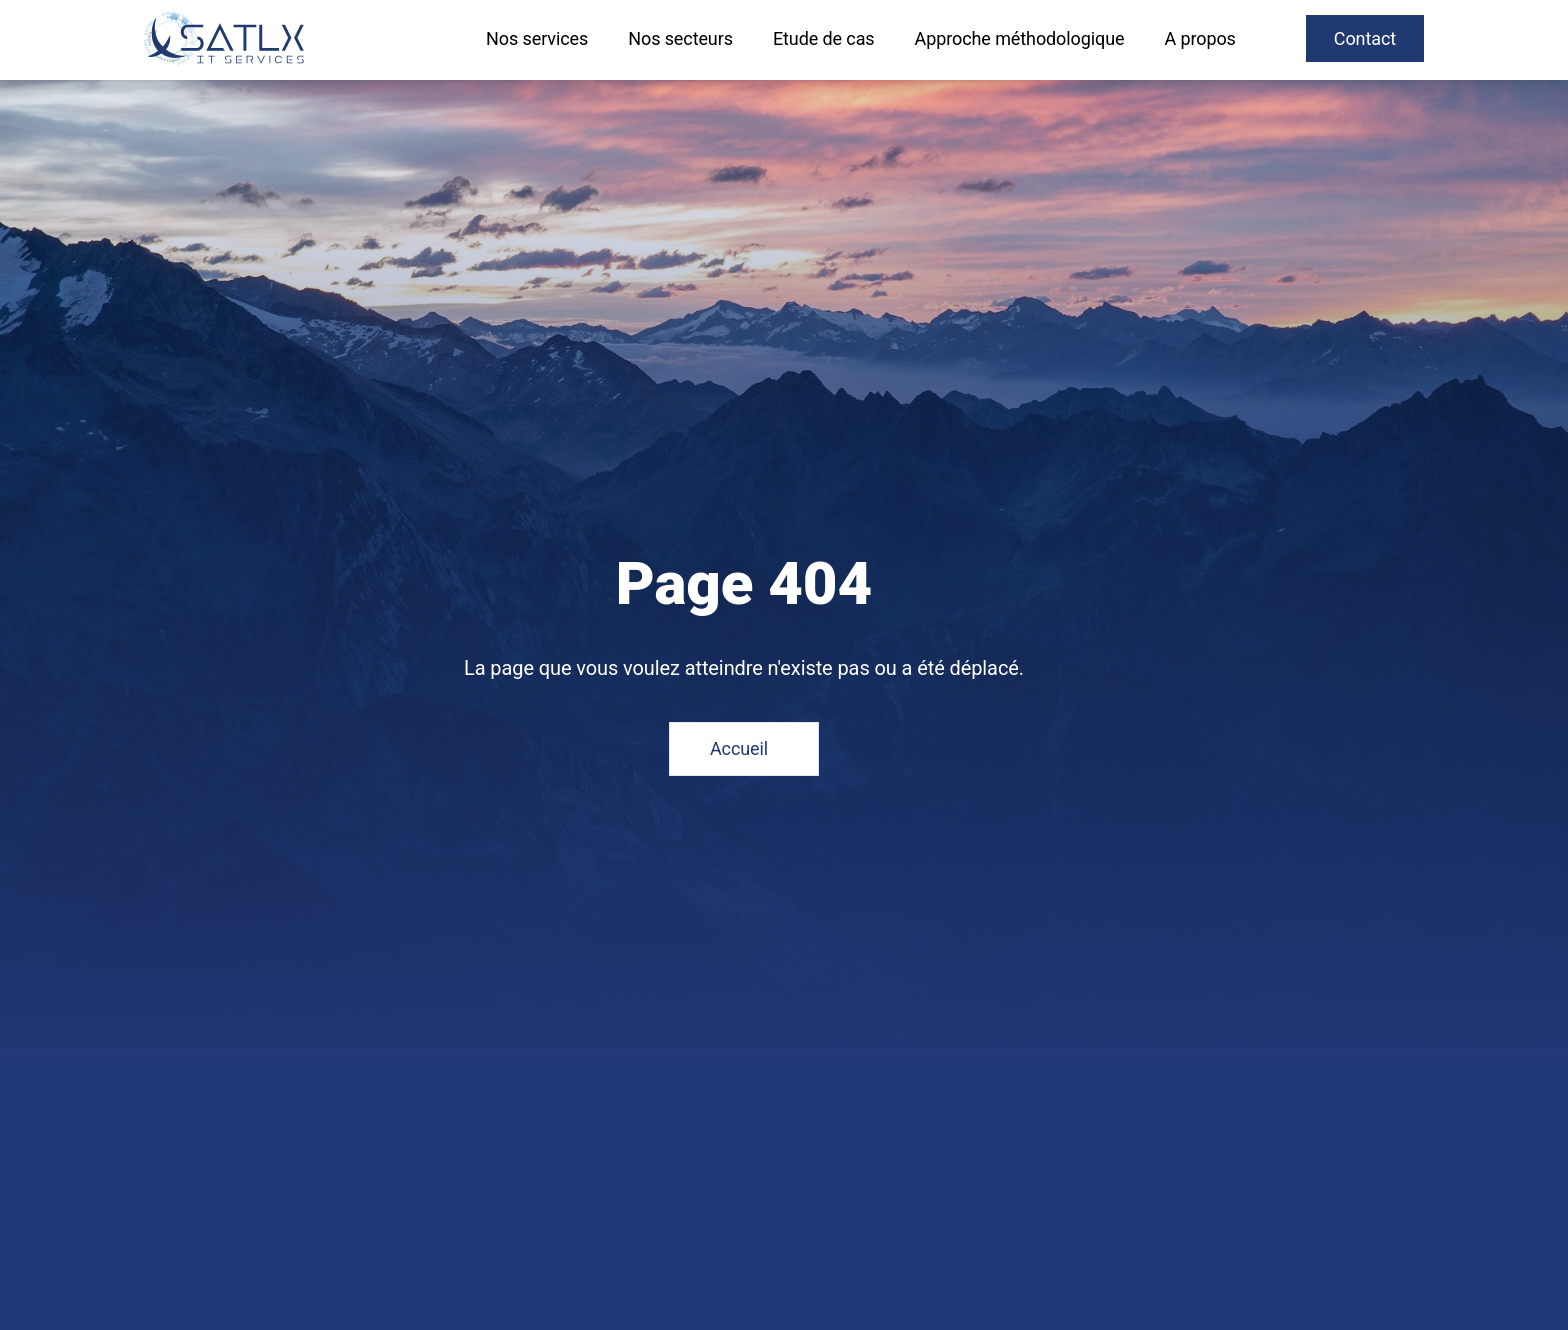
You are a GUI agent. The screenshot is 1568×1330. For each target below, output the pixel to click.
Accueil (739, 748)
